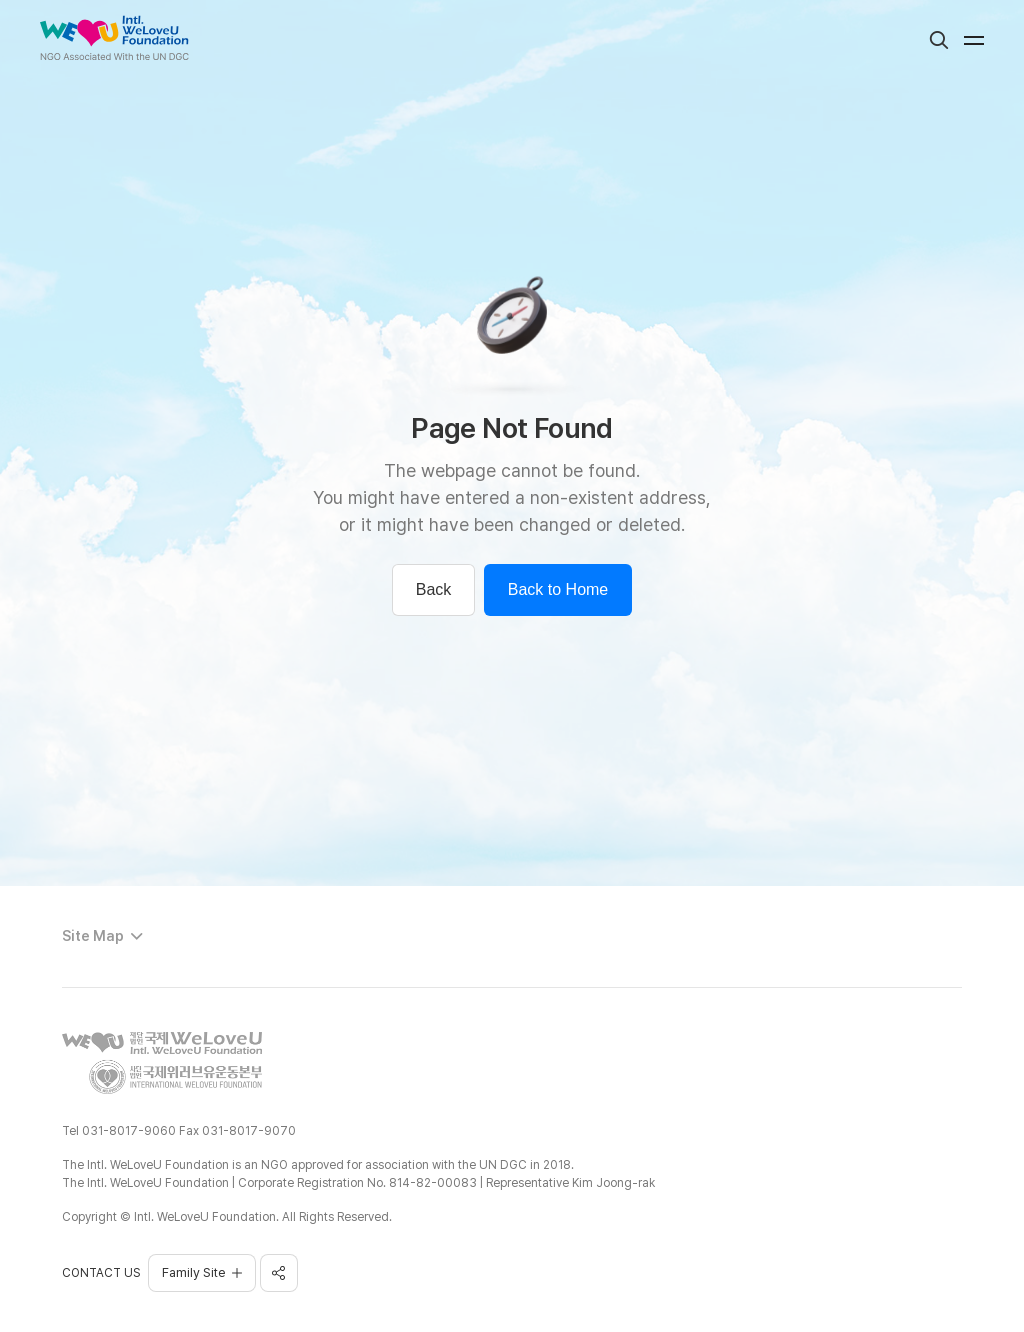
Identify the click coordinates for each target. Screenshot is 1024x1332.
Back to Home (558, 589)
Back (434, 589)
